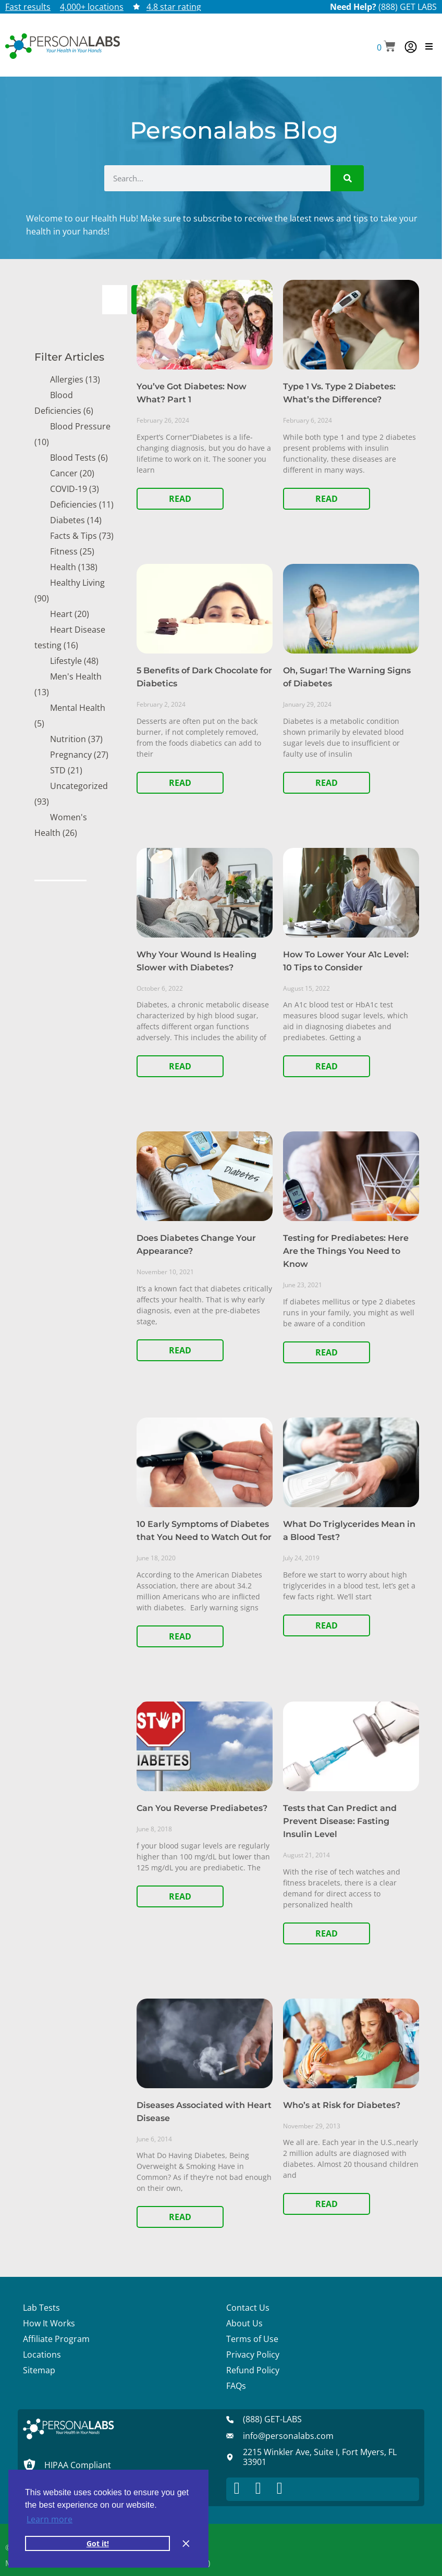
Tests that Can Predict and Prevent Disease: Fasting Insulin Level (340, 1821)
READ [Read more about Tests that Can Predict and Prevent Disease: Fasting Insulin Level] (326, 1933)
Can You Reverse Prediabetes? (202, 1808)
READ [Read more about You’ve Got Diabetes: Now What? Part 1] (180, 498)
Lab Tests (41, 2307)
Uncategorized (79, 786)
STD (58, 770)
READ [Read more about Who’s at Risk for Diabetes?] (326, 2204)
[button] (386, 47)
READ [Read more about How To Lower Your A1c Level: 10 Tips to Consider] (326, 1066)
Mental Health (77, 707)
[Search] (347, 178)
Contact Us (247, 2307)
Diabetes (67, 520)
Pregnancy (71, 754)
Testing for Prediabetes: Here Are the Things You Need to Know (346, 1251)
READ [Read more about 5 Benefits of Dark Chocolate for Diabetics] (180, 782)
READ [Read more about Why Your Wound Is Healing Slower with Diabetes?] (180, 1066)
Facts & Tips (73, 535)
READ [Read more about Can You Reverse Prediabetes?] (180, 1896)
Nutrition (68, 739)
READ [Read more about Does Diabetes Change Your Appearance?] (180, 1350)
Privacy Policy (252, 2354)
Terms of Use (252, 2339)
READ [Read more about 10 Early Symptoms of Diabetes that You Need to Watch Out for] (180, 1636)
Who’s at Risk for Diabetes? (341, 2105)
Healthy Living (77, 582)
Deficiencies (73, 504)
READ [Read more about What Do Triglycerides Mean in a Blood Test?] (326, 1625)
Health (63, 567)
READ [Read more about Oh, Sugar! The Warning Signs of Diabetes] (326, 782)
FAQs (236, 2386)
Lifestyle (66, 661)
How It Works (49, 2323)
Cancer (64, 473)
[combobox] (114, 299)
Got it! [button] (98, 2543)
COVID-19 (68, 489)
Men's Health (76, 676)
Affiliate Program (56, 2339)
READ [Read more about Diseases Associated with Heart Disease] (180, 2217)
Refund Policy (252, 2370)
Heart (61, 614)
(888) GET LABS (407, 7)
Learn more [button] (49, 2519)
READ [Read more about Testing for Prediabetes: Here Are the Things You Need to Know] (326, 1352)
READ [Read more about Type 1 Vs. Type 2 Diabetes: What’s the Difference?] (326, 498)
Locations (42, 2354)
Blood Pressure (80, 426)
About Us (244, 2323)
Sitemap (39, 2370)
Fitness (64, 551)
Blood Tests (73, 457)
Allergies (66, 379)
